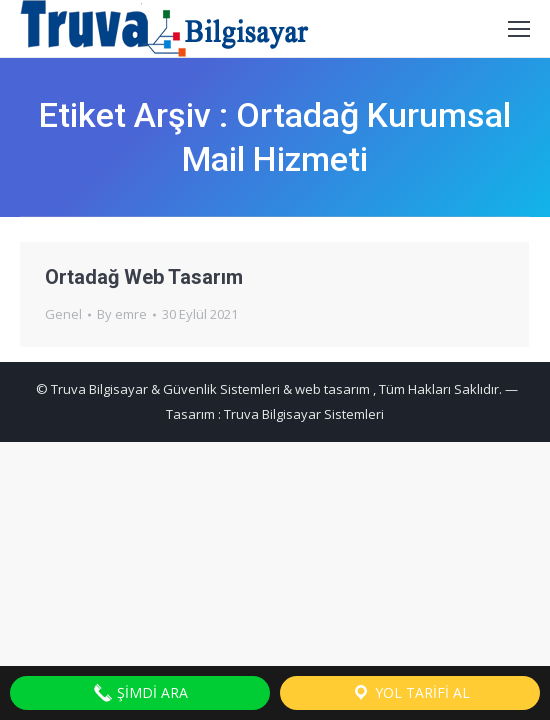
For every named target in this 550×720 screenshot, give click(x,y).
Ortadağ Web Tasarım (144, 277)
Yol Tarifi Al (410, 693)
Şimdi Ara (140, 693)
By (122, 314)
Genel (63, 314)
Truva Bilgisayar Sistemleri (304, 414)
